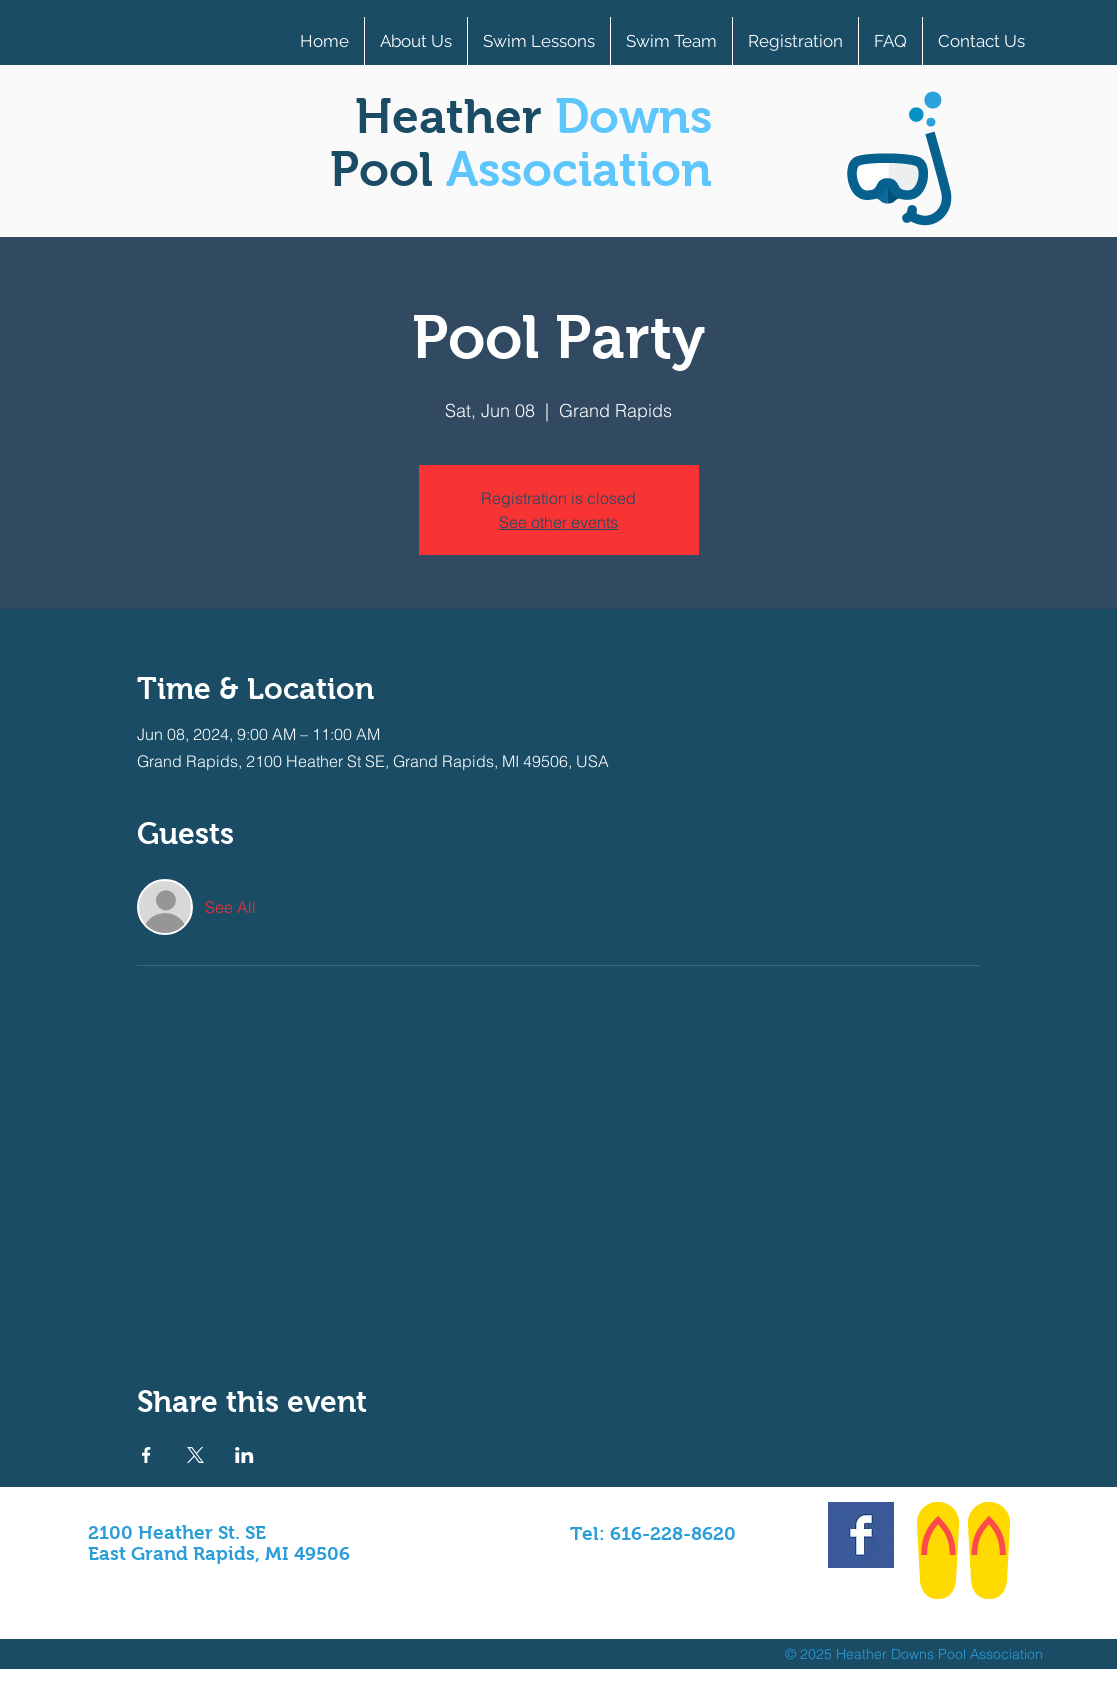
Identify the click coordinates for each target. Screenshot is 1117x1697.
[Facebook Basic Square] (861, 1535)
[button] (795, 41)
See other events (558, 522)
